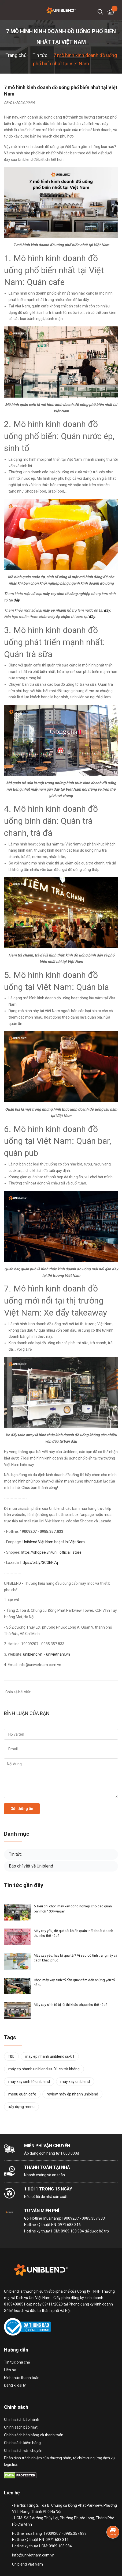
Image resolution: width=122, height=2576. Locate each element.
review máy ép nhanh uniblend (72, 2094)
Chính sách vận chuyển (23, 2450)
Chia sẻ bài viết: (17, 1691)
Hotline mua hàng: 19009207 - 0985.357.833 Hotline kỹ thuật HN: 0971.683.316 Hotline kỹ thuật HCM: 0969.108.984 (64, 2224)
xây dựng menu (21, 2107)
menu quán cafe (22, 2094)
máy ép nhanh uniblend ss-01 (50, 2056)
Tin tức (15, 1854)
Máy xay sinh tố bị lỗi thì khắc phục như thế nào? (71, 2005)
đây (92, 617)
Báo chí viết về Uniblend (31, 1866)
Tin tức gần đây (23, 1885)
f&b (11, 2056)
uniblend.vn (32, 1654)
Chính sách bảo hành (21, 2419)
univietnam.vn (58, 1654)
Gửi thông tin (21, 1809)
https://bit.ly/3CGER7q (39, 1562)
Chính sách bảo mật (21, 2427)
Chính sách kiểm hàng (22, 2443)
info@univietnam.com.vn (33, 2555)
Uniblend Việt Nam (38, 1542)
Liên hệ (10, 2370)
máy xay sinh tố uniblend (29, 2081)
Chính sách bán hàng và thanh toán (33, 2435)
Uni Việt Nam (74, 1542)
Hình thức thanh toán (21, 2378)
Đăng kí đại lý (15, 2385)
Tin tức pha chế (17, 2362)
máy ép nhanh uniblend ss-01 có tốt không (44, 2069)
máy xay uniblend (75, 2081)
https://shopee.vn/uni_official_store (51, 1552)
